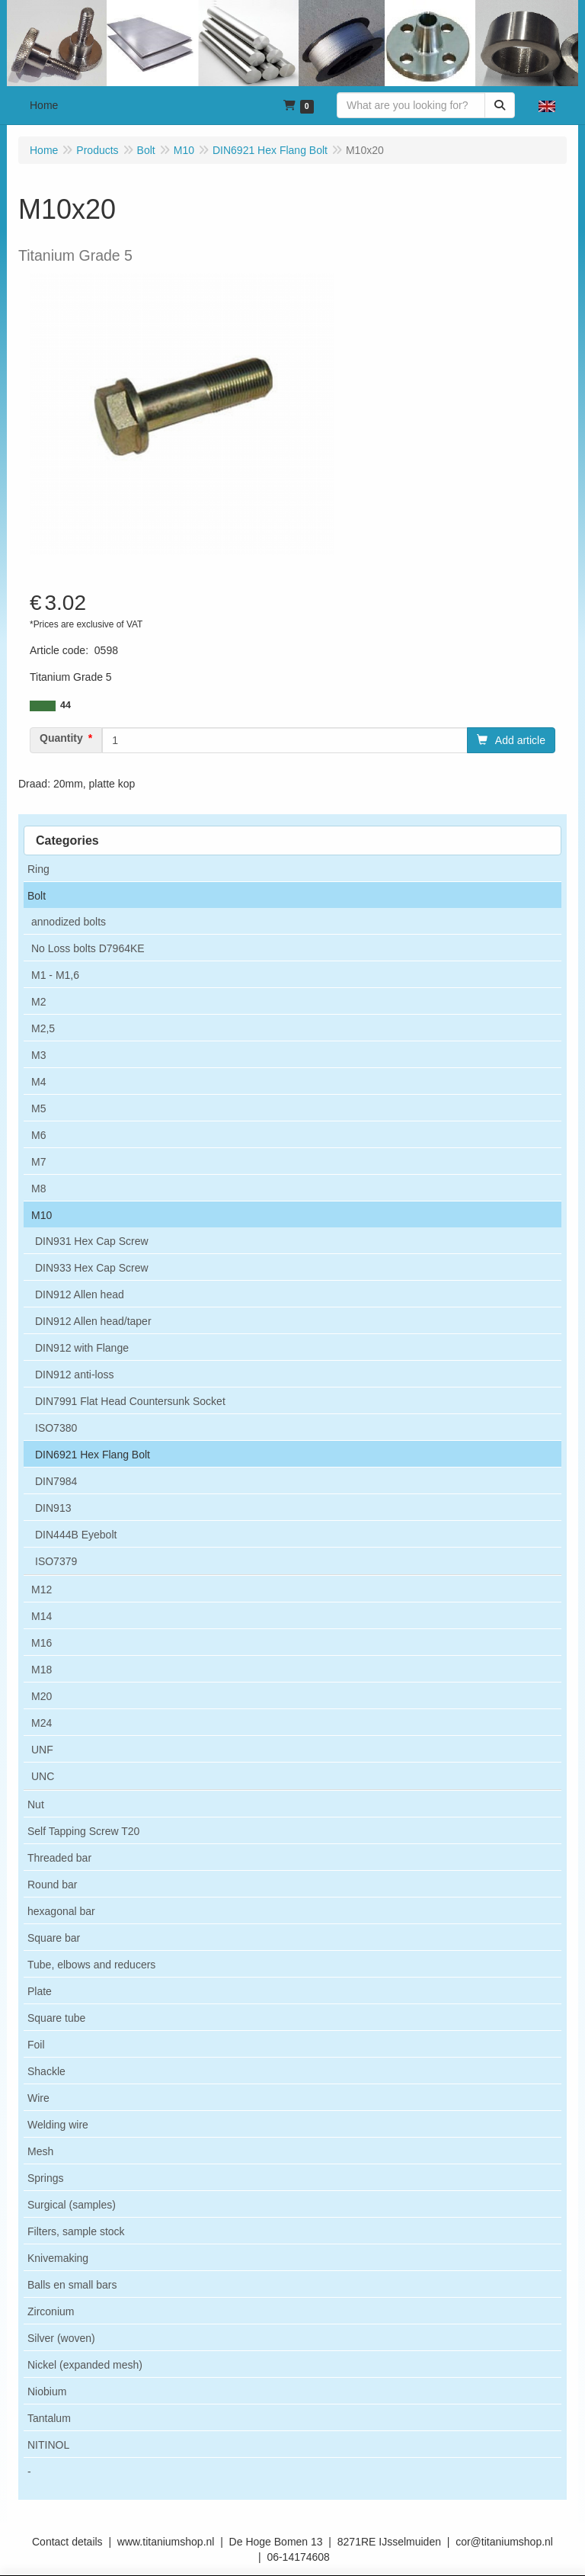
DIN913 (53, 1508)
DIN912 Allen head (79, 1294)
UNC (42, 1776)
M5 (38, 1108)
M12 (41, 1589)
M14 (41, 1616)
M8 (38, 1188)
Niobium (46, 2391)
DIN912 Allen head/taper (93, 1321)
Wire (38, 2098)
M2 (38, 1002)
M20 (41, 1696)
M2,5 (43, 1028)
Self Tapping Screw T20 (83, 1831)
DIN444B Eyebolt (76, 1535)
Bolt (36, 896)
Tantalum (49, 2418)
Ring (38, 869)
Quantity (61, 738)
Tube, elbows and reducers (91, 1964)
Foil (36, 2045)
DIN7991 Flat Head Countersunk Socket (130, 1401)
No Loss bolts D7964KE (88, 948)
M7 (38, 1162)
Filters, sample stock (76, 2231)
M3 (38, 1055)
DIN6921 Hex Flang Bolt (92, 1454)
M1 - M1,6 (55, 975)
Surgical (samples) (71, 2205)
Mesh (40, 2151)
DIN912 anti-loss (74, 1374)
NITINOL (48, 2445)
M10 (41, 1215)
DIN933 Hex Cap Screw (92, 1268)
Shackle (46, 2071)
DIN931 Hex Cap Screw (92, 1241)
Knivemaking (57, 2258)
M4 (38, 1082)
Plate (39, 1991)
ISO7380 (56, 1428)
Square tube (56, 2018)
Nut (35, 1804)
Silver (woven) (61, 2338)
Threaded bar (59, 1858)
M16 (41, 1643)
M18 (41, 1669)
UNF (42, 1750)
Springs (45, 2178)
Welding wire (57, 2125)
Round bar (52, 1884)
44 (65, 705)
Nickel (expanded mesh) (84, 2365)
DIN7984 (56, 1481)
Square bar (53, 1938)
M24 (41, 1723)
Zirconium (50, 2311)
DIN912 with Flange (82, 1348)
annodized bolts (68, 922)
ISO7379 (56, 1561)
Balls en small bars (72, 2285)
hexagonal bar (61, 1911)
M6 (38, 1135)
